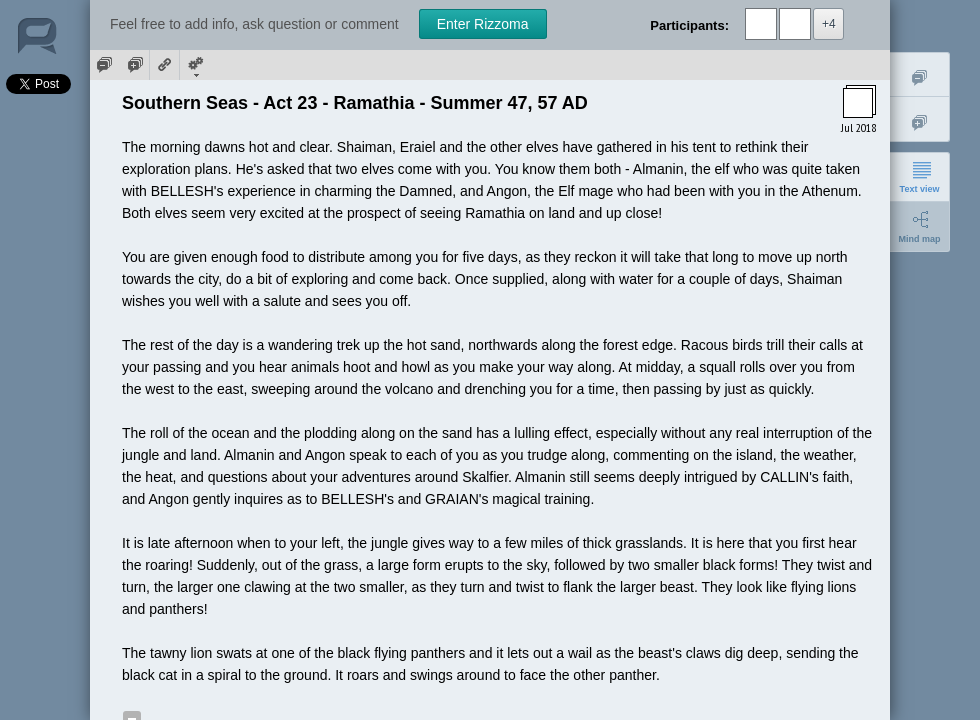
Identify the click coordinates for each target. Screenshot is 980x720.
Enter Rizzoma (483, 24)
